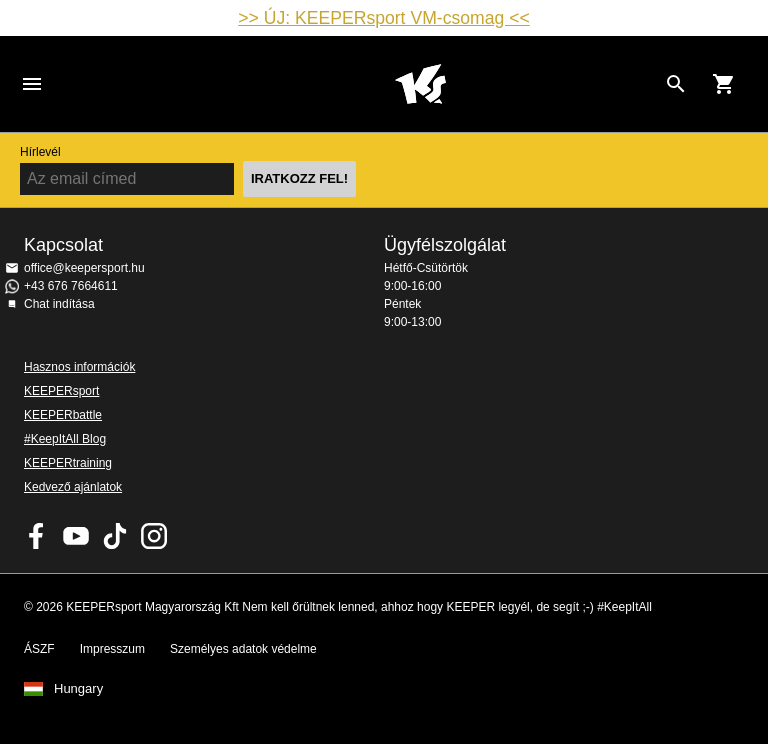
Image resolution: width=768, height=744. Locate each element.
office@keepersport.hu (84, 268)
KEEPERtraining (68, 463)
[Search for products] (676, 84)
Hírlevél (40, 152)
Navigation (32, 84)
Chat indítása (59, 304)
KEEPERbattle (63, 415)
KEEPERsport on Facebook (37, 536)
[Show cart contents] (724, 84)
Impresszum (112, 649)
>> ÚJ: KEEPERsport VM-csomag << (383, 18)
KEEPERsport (61, 391)
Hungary (78, 689)
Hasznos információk (79, 367)
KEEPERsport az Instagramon (154, 536)
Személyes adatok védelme (243, 649)
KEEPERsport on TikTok (115, 536)
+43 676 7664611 (71, 286)
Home (420, 84)
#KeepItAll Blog (65, 439)
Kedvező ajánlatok (73, 487)
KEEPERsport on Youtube (76, 536)
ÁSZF (39, 649)
